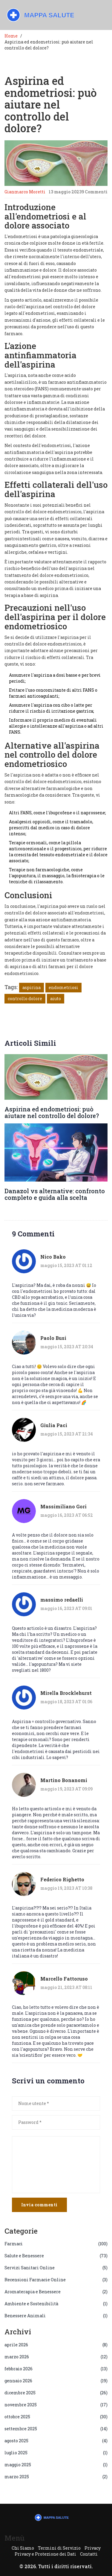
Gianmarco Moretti (24, 192)
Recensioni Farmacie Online (56, 2280)
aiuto (55, 998)
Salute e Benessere (56, 2256)
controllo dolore (25, 998)
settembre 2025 (56, 2429)
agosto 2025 (56, 2441)
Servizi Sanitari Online (56, 2268)
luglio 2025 (56, 2453)
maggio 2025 (56, 2465)
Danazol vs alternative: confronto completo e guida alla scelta (54, 1194)
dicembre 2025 (56, 2393)
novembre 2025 (56, 2405)
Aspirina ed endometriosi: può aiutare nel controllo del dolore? (51, 1112)
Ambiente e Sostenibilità (56, 2304)
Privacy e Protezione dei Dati (45, 2554)
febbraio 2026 (56, 2369)
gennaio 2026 (56, 2381)
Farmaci (56, 2244)
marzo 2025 (56, 2477)
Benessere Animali (56, 2316)
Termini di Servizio (59, 2548)
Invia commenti (39, 2205)
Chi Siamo (23, 2548)
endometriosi (63, 987)
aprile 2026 (56, 2345)
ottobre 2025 (56, 2417)
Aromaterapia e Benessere (56, 2292)
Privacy (93, 2548)
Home (11, 36)
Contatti (89, 2554)
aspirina (31, 987)
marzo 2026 (56, 2357)
